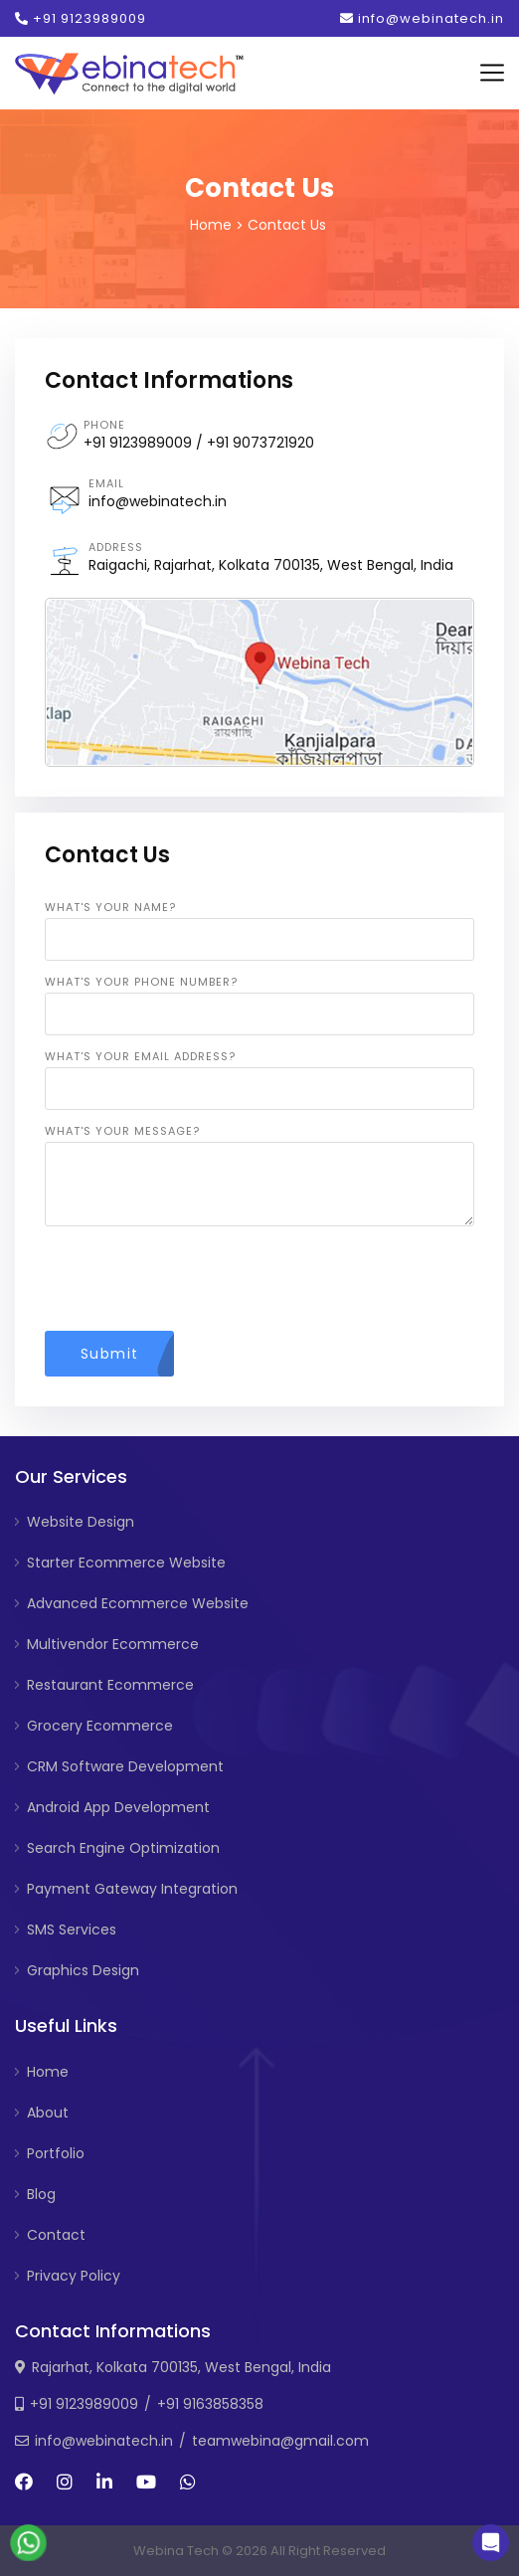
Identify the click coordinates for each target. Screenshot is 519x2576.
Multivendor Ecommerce (113, 1644)
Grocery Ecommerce (100, 1726)
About (48, 2112)
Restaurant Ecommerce (110, 1685)
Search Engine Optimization (123, 1848)
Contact (56, 2235)
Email (106, 483)
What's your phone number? (141, 982)
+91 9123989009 (80, 18)
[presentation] (196, 1280)
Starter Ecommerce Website (126, 1562)
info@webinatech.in (422, 18)
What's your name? (110, 907)
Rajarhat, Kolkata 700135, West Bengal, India (181, 2367)
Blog (41, 2194)
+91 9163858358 (210, 2404)
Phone (104, 425)
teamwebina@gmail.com (280, 2441)
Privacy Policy (73, 2276)
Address (115, 547)
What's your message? (122, 1131)
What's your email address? (140, 1056)
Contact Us (287, 225)
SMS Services (71, 1929)
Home (211, 225)
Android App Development (118, 1807)
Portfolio (56, 2153)
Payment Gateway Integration (132, 1889)
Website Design (80, 1522)
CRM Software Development (125, 1766)
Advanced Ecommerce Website (138, 1603)
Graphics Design (83, 1970)
